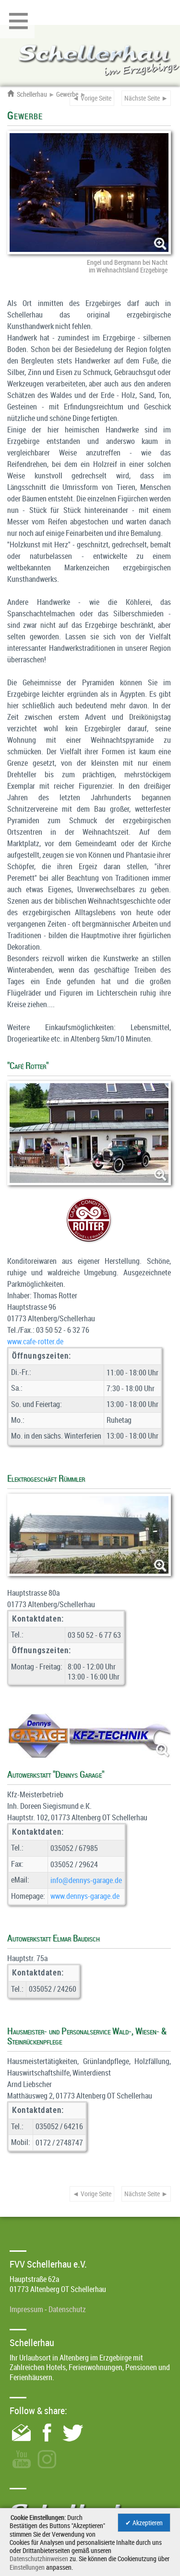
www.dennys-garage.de (85, 1896)
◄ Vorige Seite (91, 97)
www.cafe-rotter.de (35, 1341)
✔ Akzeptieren (144, 2522)
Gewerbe (67, 94)
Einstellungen (27, 2567)
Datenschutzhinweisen (39, 2558)
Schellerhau (27, 94)
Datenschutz (67, 2309)
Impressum (26, 2309)
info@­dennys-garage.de (86, 1880)
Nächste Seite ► (146, 97)
